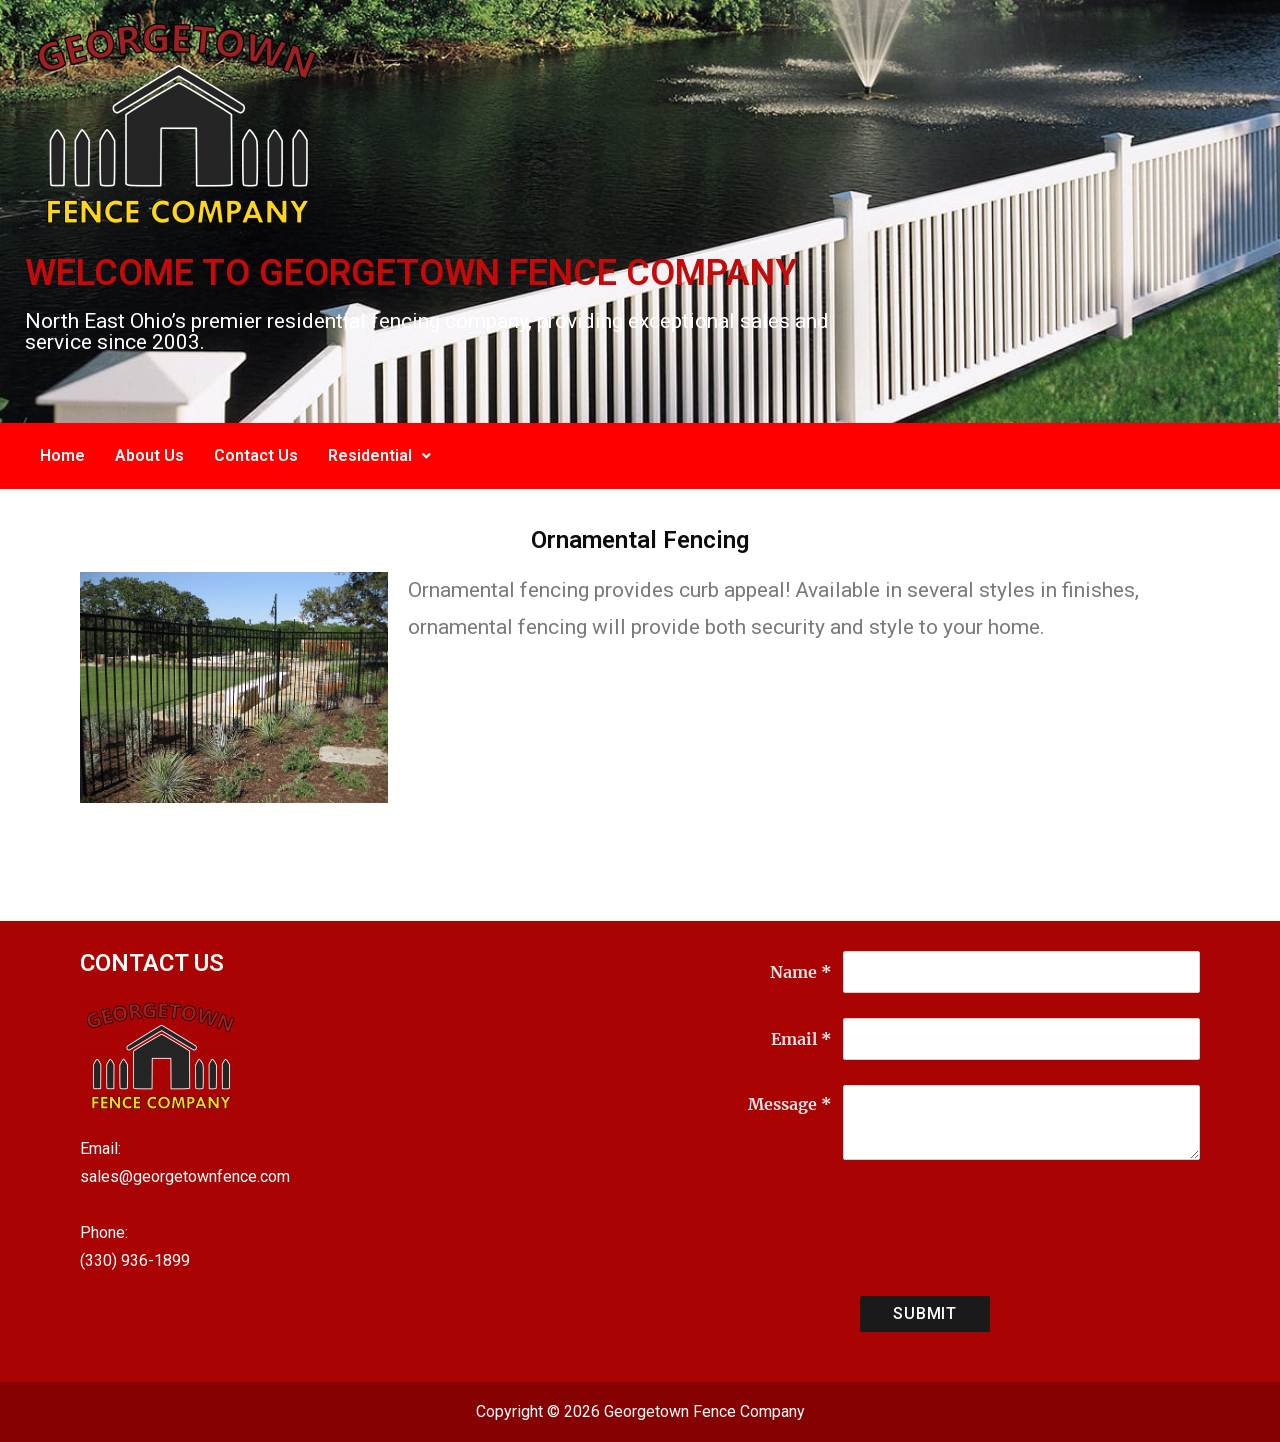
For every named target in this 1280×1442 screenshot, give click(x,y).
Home (62, 455)
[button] (379, 456)
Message (790, 1104)
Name (801, 972)
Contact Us (256, 455)
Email (801, 1039)
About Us (149, 455)
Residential (379, 455)
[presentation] (995, 1232)
